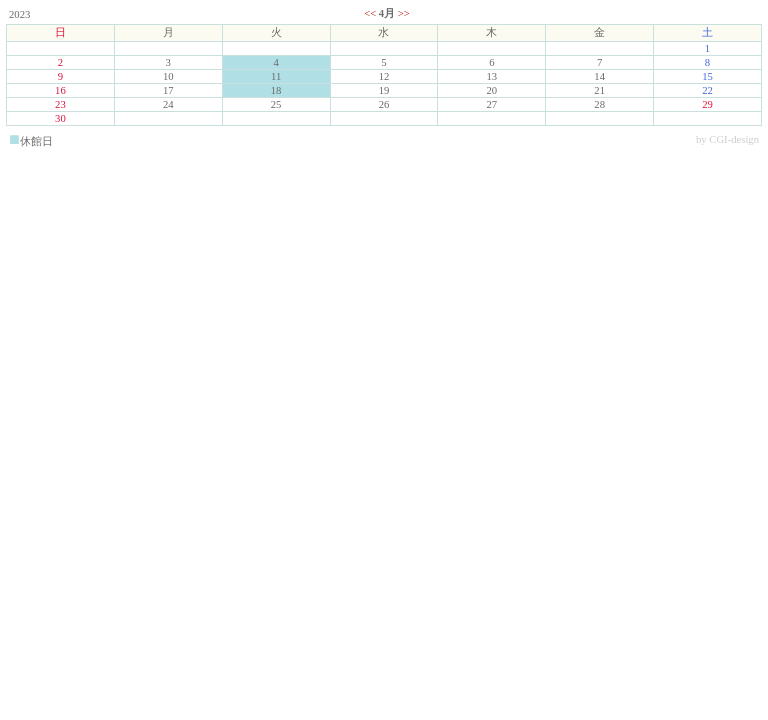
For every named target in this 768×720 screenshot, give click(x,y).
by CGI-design (727, 139)
